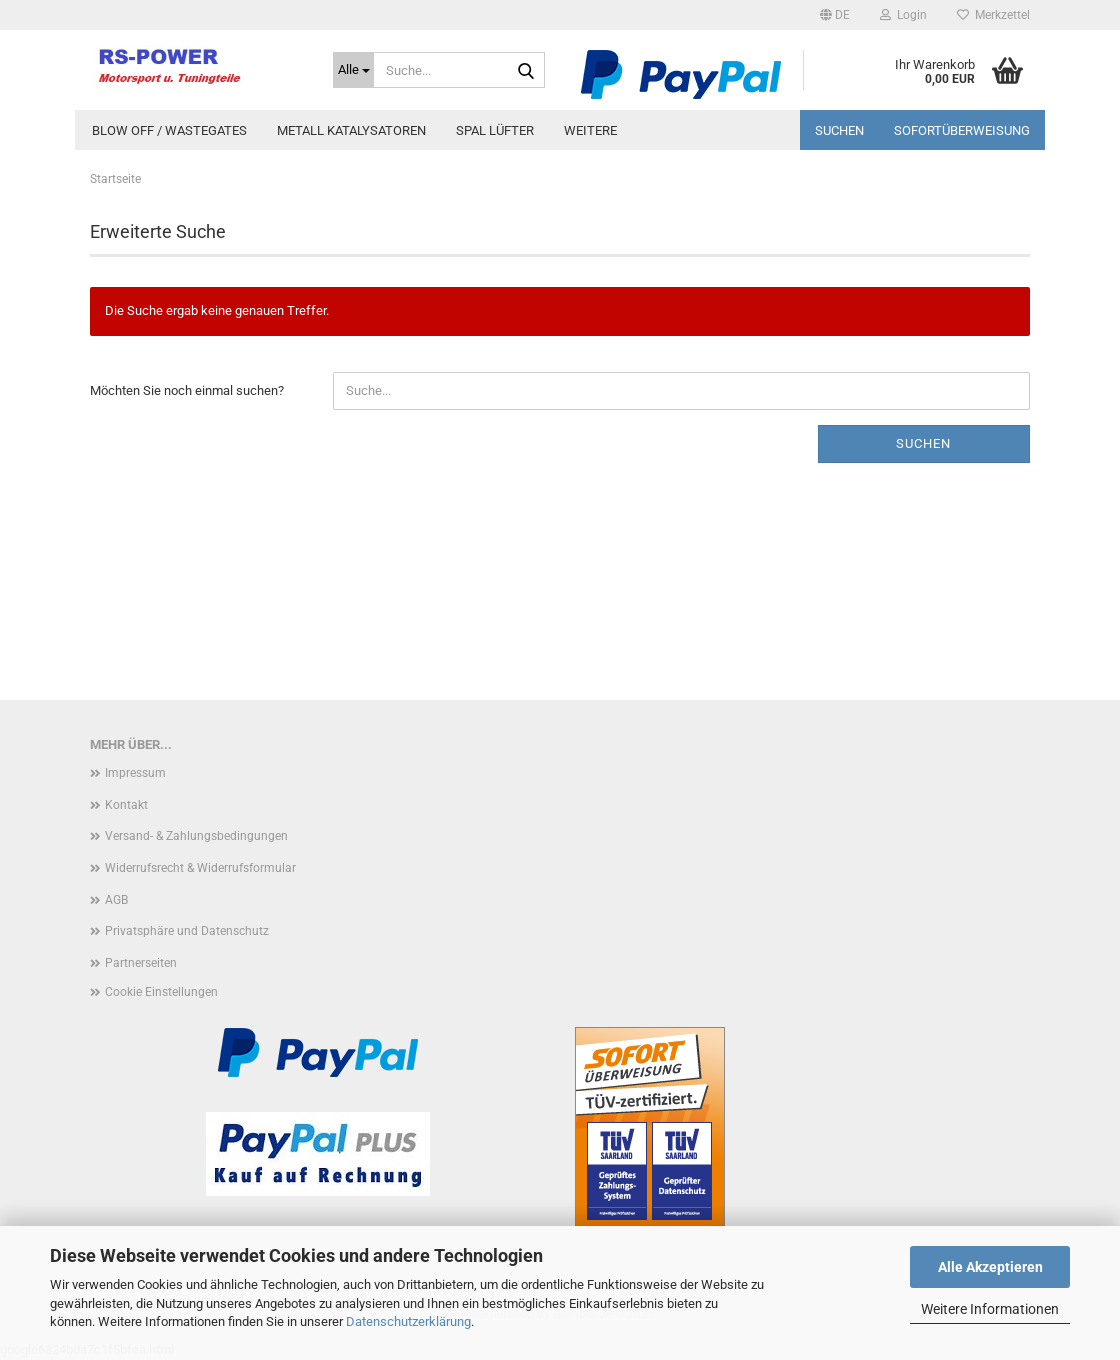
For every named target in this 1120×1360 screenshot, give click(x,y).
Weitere (590, 130)
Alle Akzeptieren (990, 1267)
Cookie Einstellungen (161, 992)
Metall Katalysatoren (351, 130)
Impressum (135, 773)
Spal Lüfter (495, 130)
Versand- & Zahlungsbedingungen (196, 836)
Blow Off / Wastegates (169, 130)
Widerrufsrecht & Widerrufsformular (200, 868)
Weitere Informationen (990, 1309)
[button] (835, 15)
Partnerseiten (141, 963)
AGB (116, 900)
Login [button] (903, 15)
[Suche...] (353, 70)
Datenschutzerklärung (408, 1321)
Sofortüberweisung (962, 130)
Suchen (839, 130)
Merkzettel (993, 15)
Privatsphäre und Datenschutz (187, 931)
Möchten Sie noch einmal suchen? (187, 390)
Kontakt (126, 805)
